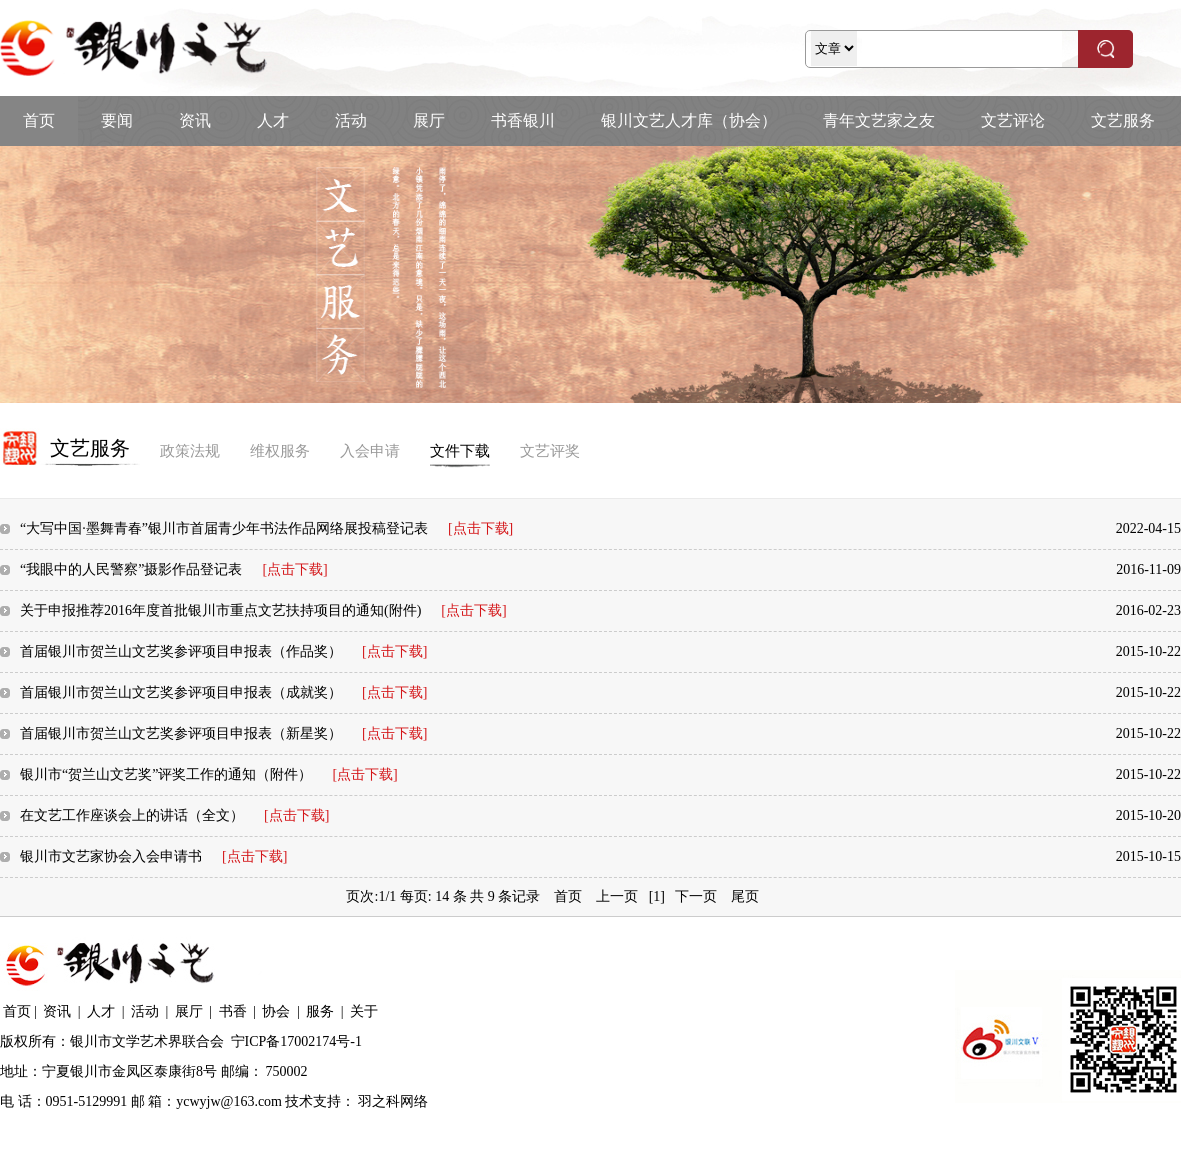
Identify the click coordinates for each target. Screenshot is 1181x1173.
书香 (233, 1011)
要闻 (117, 120)
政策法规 (190, 451)
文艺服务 (1123, 120)
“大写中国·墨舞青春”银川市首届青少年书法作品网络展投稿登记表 (266, 528)
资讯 (195, 120)
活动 (351, 120)
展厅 (429, 120)
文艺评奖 (550, 451)
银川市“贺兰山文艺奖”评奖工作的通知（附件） (209, 774)
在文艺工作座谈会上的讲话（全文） (174, 815)
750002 (287, 1071)
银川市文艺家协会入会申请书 (153, 856)
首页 (39, 120)
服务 (320, 1011)
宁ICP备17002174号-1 (296, 1041)
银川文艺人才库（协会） (689, 120)
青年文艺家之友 (879, 120)
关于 (364, 1011)
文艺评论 (1013, 120)
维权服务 (280, 451)
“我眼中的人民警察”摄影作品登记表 (174, 569)
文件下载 (460, 451)
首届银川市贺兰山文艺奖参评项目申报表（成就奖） (223, 692)
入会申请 (370, 451)
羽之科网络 (393, 1101)
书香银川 (523, 120)
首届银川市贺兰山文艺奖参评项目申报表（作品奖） (223, 651)
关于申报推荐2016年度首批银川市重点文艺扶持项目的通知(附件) (263, 610)
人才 (273, 120)
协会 (276, 1011)
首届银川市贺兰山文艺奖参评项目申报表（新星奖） (223, 733)
